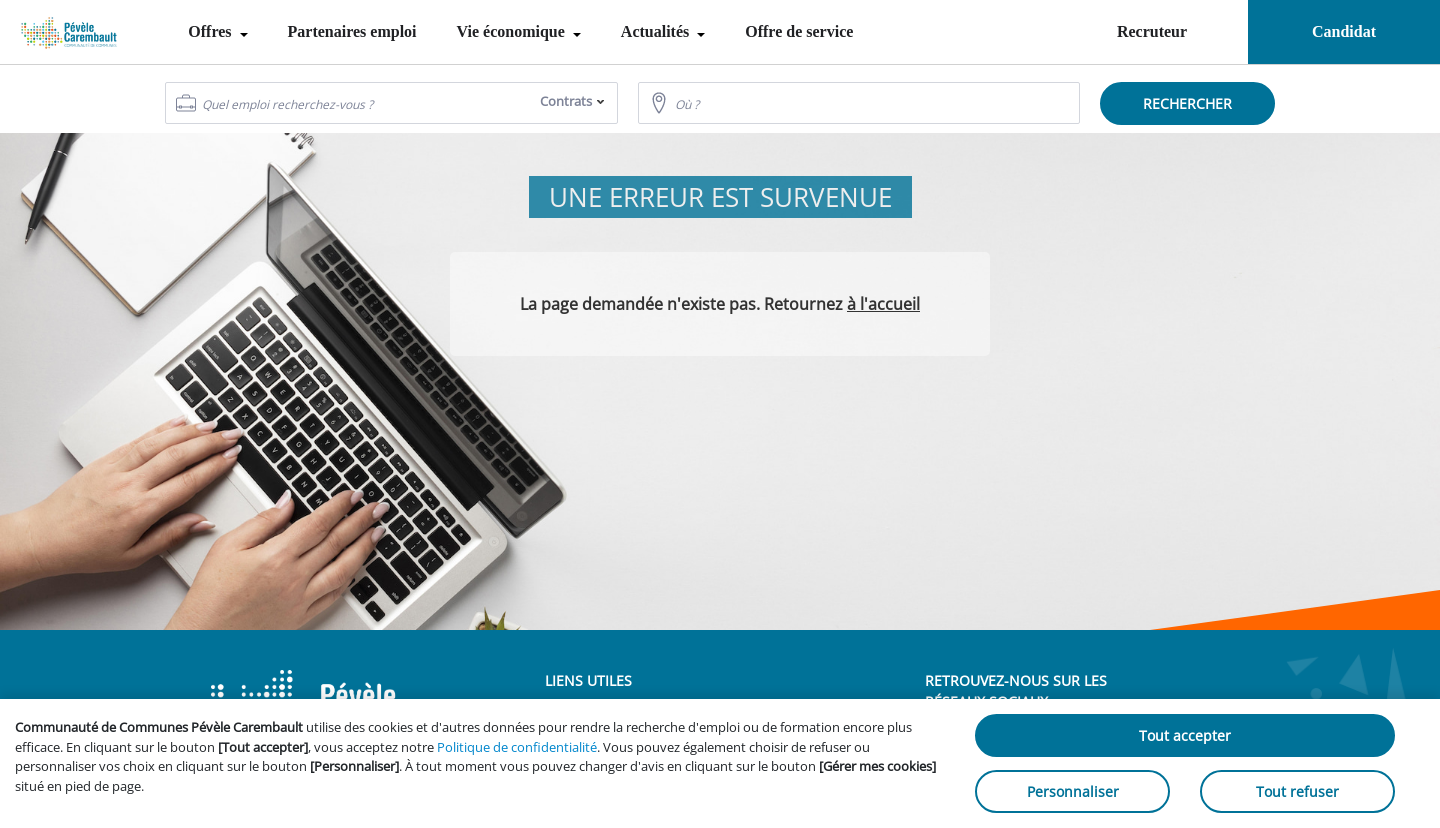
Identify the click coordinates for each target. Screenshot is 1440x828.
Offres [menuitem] (211, 31)
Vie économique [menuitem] (513, 31)
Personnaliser (1073, 791)
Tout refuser (1297, 791)
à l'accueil (883, 304)
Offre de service (799, 31)
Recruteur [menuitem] (1152, 31)
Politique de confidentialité (517, 747)
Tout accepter (1185, 735)
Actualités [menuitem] (657, 31)
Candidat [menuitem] (1344, 31)
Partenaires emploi (352, 31)
